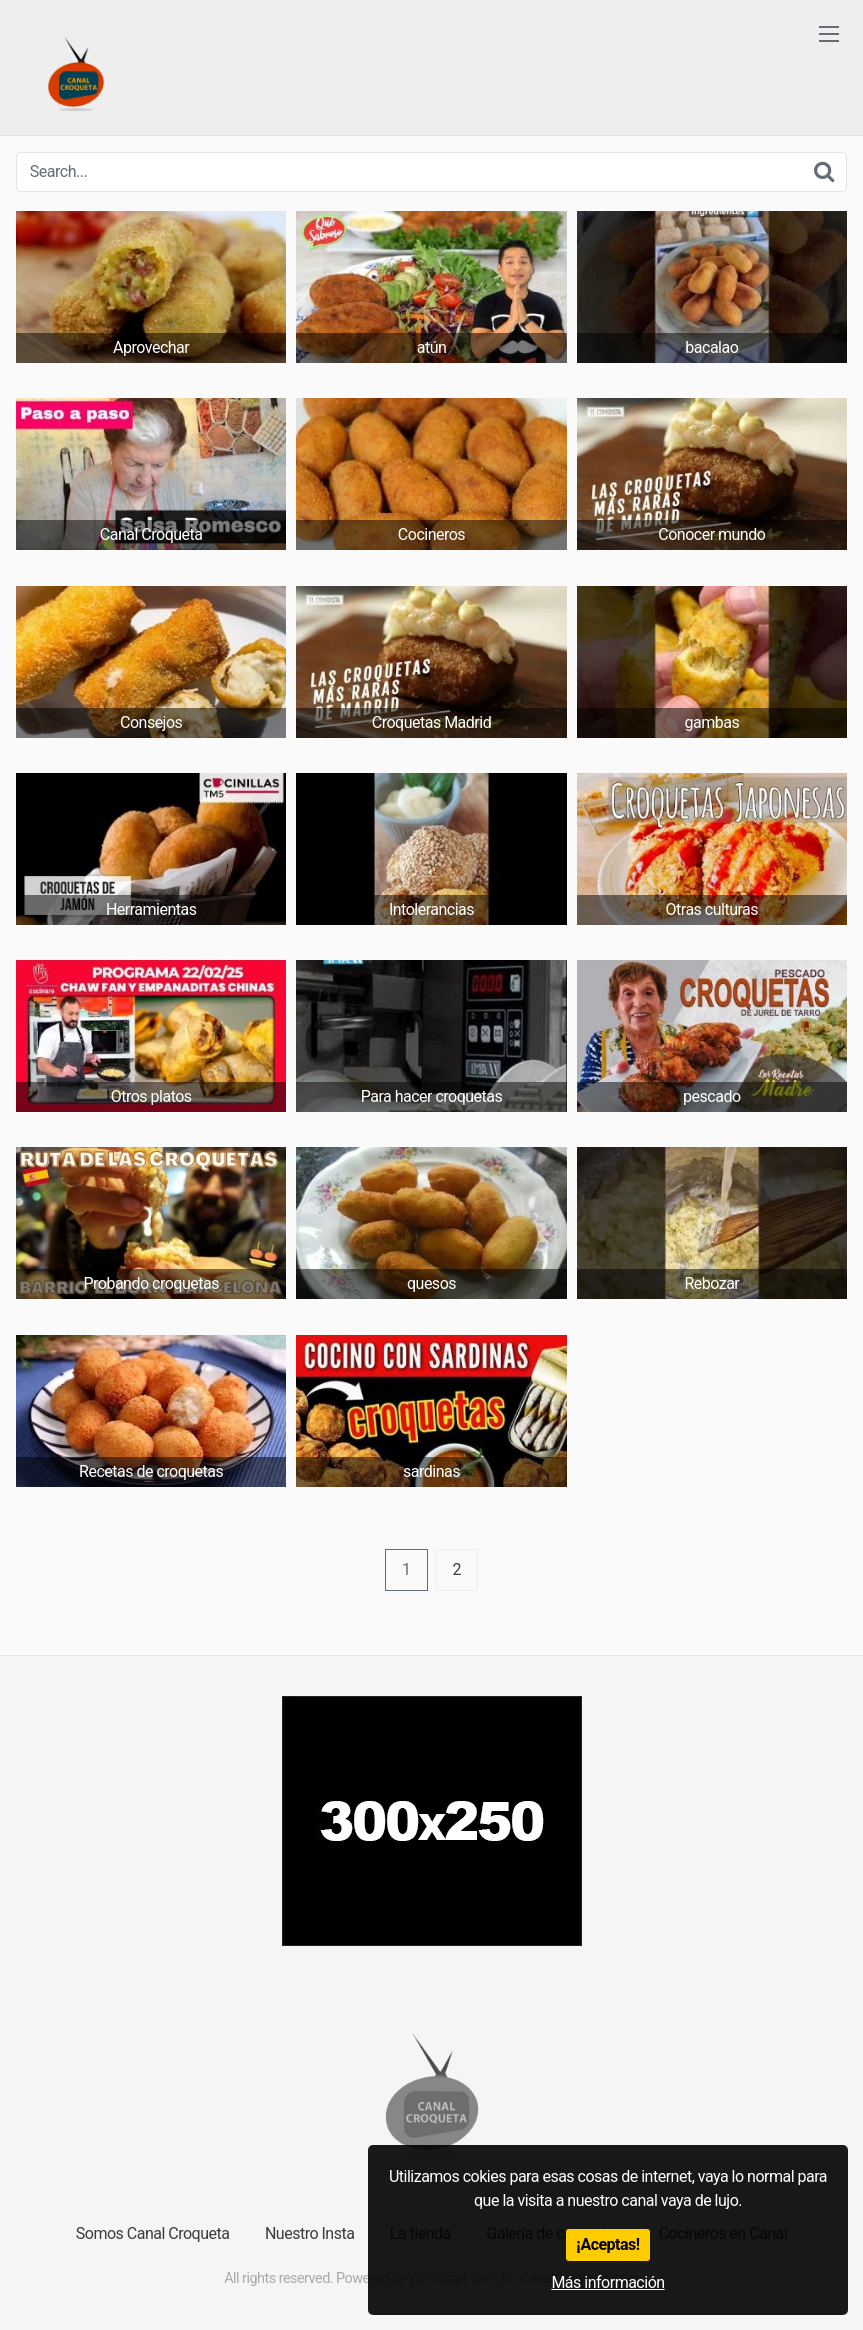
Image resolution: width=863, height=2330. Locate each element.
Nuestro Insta (309, 2233)
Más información (607, 2282)
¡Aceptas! (607, 2244)
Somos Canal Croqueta (153, 2233)
